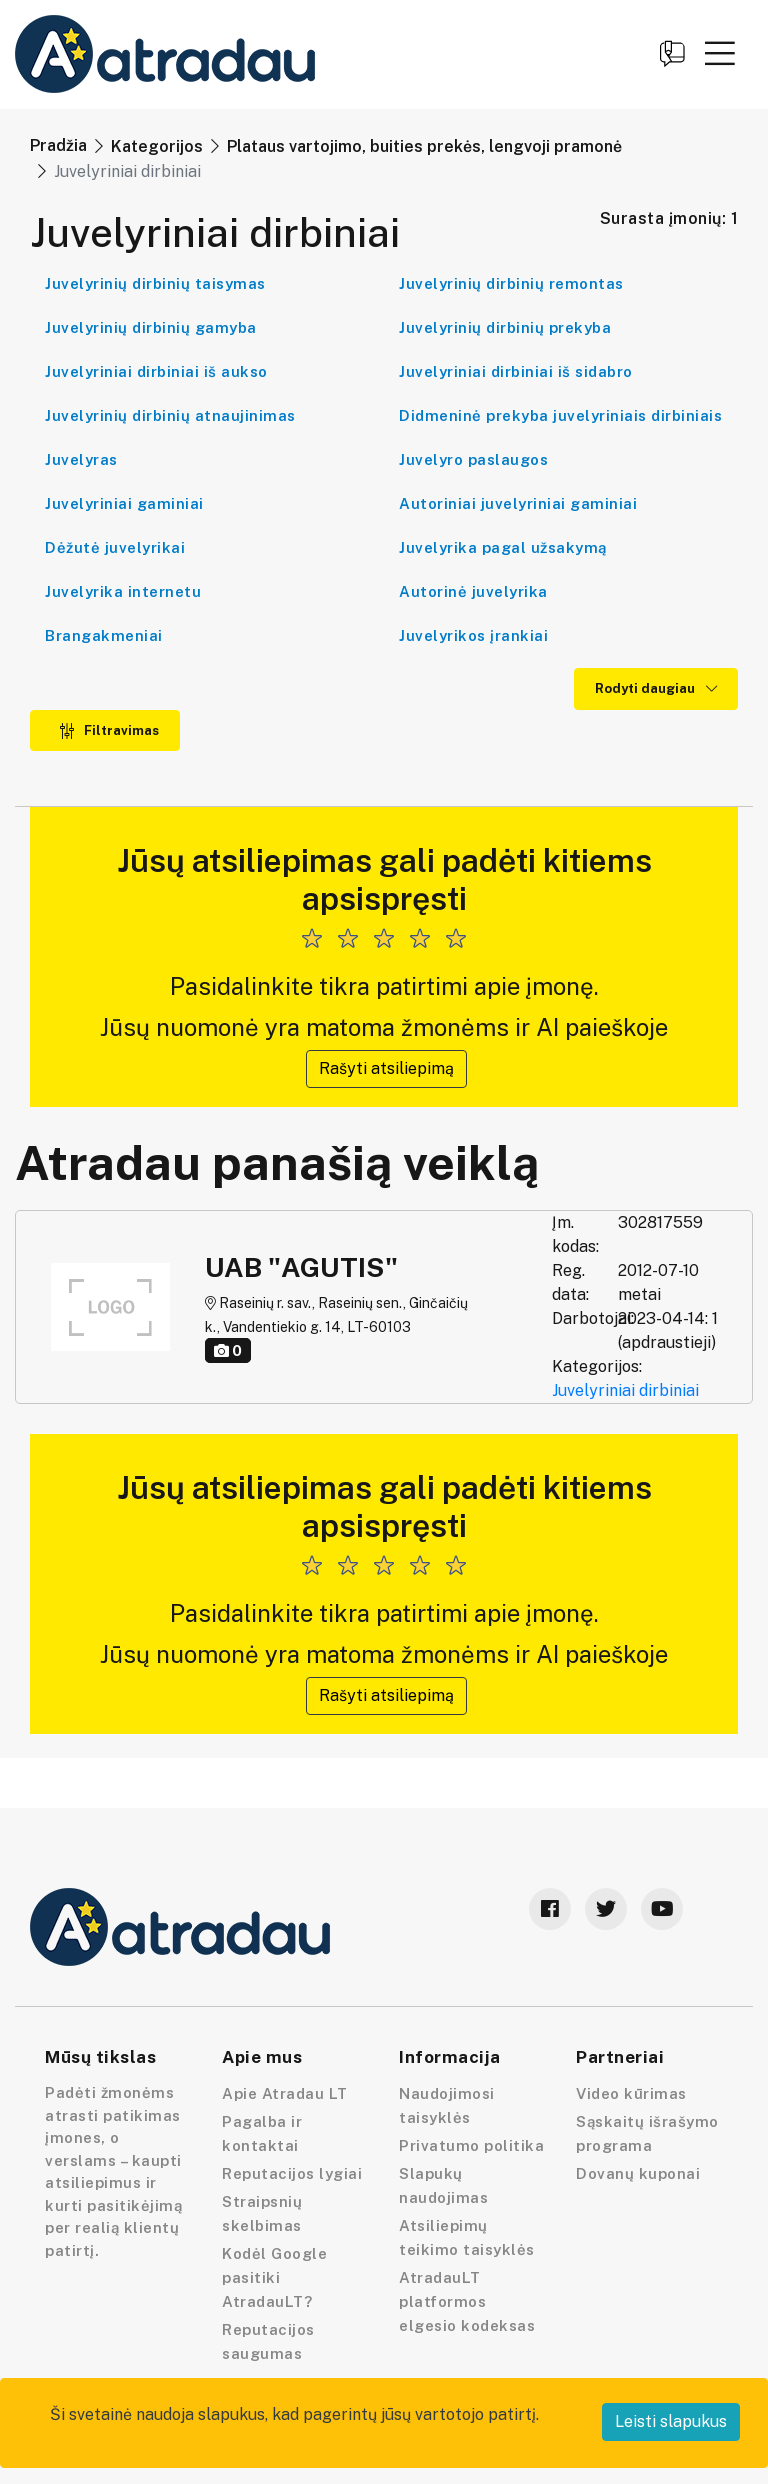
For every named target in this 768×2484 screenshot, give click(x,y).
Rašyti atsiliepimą (386, 1068)
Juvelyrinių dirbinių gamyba (151, 327)
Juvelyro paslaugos (473, 459)
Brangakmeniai (104, 635)
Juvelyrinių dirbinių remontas (511, 283)
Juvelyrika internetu (123, 591)
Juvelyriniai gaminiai (124, 503)
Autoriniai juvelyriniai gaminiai (518, 503)
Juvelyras (81, 459)
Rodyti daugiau (656, 688)
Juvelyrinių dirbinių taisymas (155, 283)
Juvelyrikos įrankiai (473, 635)
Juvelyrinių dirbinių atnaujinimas (170, 415)
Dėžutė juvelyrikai (115, 547)
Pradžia (58, 145)
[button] (720, 53)
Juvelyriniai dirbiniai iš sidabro (516, 371)
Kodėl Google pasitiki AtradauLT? (274, 2277)
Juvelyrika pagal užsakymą (503, 547)
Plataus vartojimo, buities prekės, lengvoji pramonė (424, 146)
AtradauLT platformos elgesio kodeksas (467, 2301)
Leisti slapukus (671, 2421)
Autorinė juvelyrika (473, 591)
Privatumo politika (471, 2145)
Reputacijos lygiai (292, 2173)
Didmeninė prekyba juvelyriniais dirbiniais (560, 415)
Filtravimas (109, 730)
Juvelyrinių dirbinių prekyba (505, 327)
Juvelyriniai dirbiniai (625, 1390)
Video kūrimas (631, 2093)
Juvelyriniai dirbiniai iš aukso (156, 371)
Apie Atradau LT (285, 2093)
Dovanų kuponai (638, 2173)
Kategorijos (157, 146)
